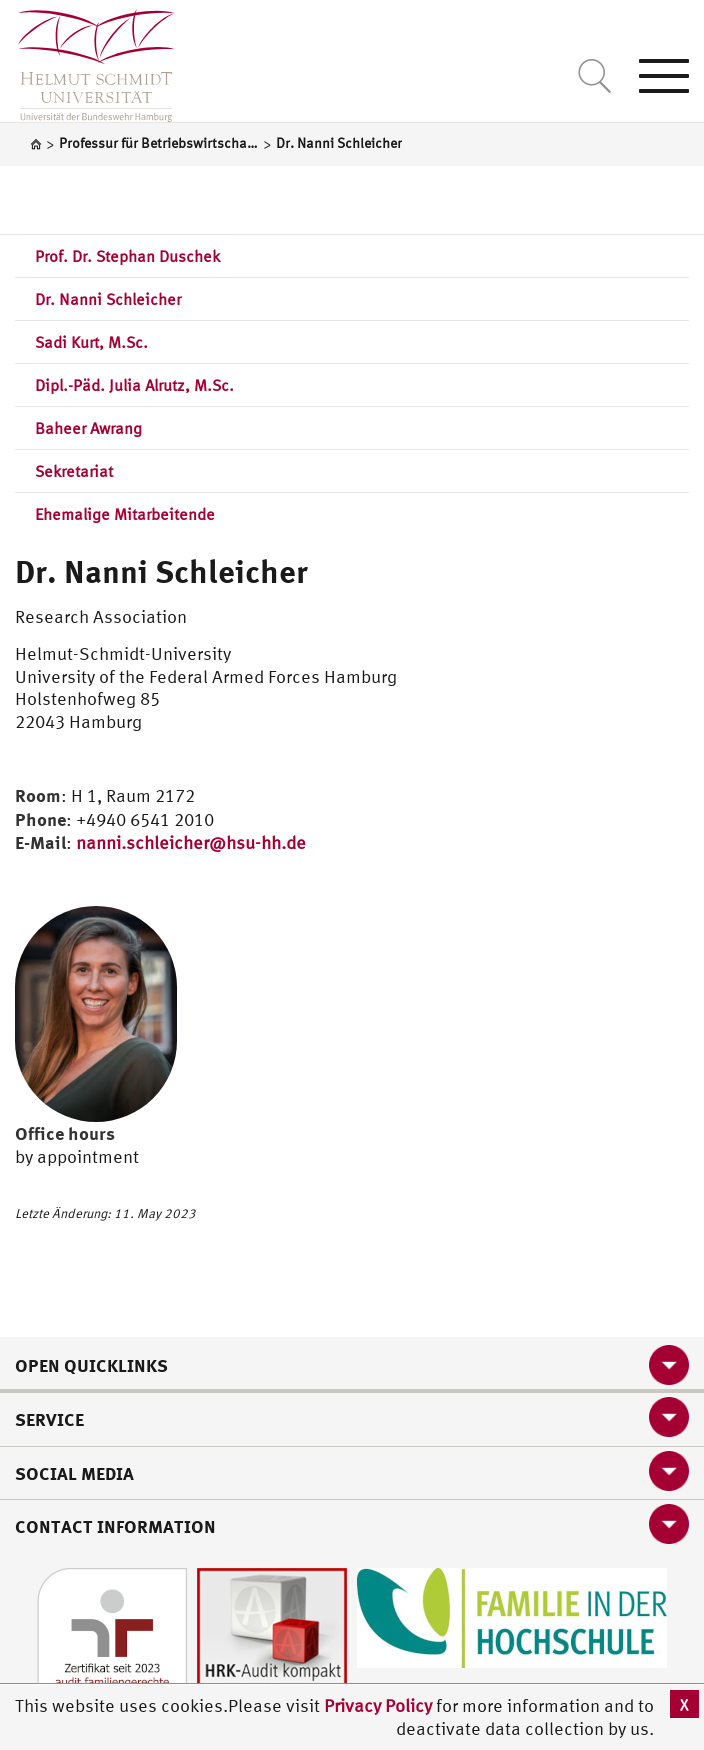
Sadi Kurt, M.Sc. (91, 342)
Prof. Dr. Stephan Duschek (127, 256)
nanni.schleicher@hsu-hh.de (191, 842)
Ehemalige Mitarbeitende (125, 514)
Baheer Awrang (88, 428)
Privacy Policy (380, 1705)
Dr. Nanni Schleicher (108, 299)
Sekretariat (74, 471)
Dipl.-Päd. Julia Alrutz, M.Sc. (134, 385)
